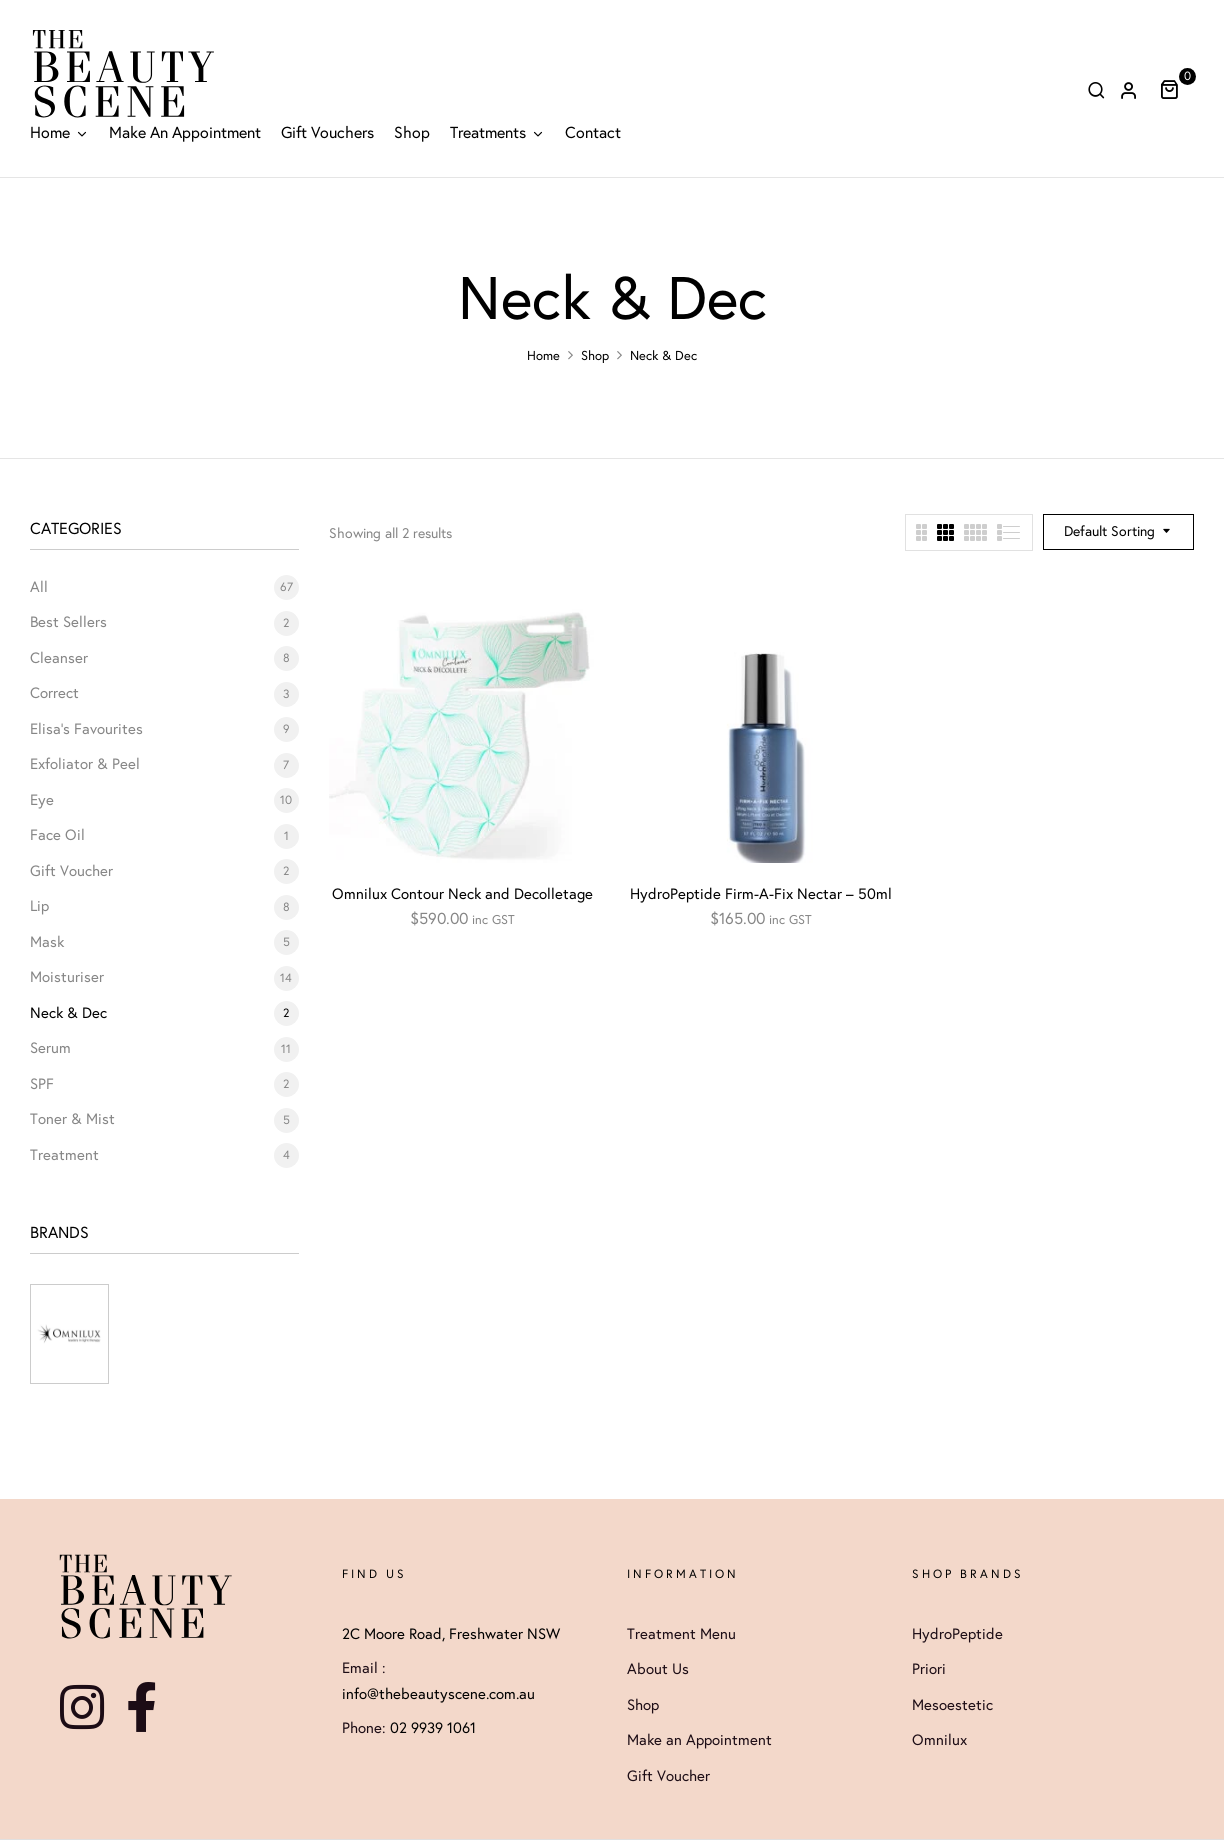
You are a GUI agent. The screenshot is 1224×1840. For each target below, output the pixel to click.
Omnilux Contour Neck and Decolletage (462, 894)
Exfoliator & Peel (85, 764)
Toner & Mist (72, 1119)
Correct (54, 693)
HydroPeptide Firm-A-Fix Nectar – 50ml (761, 894)
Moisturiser (67, 977)
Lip (39, 906)
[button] (1176, 89)
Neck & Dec (68, 1013)
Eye (42, 800)
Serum (50, 1048)
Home (543, 356)
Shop (595, 356)
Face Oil (57, 835)
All (39, 587)
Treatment (64, 1155)
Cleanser (59, 658)
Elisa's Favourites (86, 729)
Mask (47, 942)
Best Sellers (68, 622)
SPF (42, 1084)
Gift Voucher (71, 871)
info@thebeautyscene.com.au (438, 1694)
